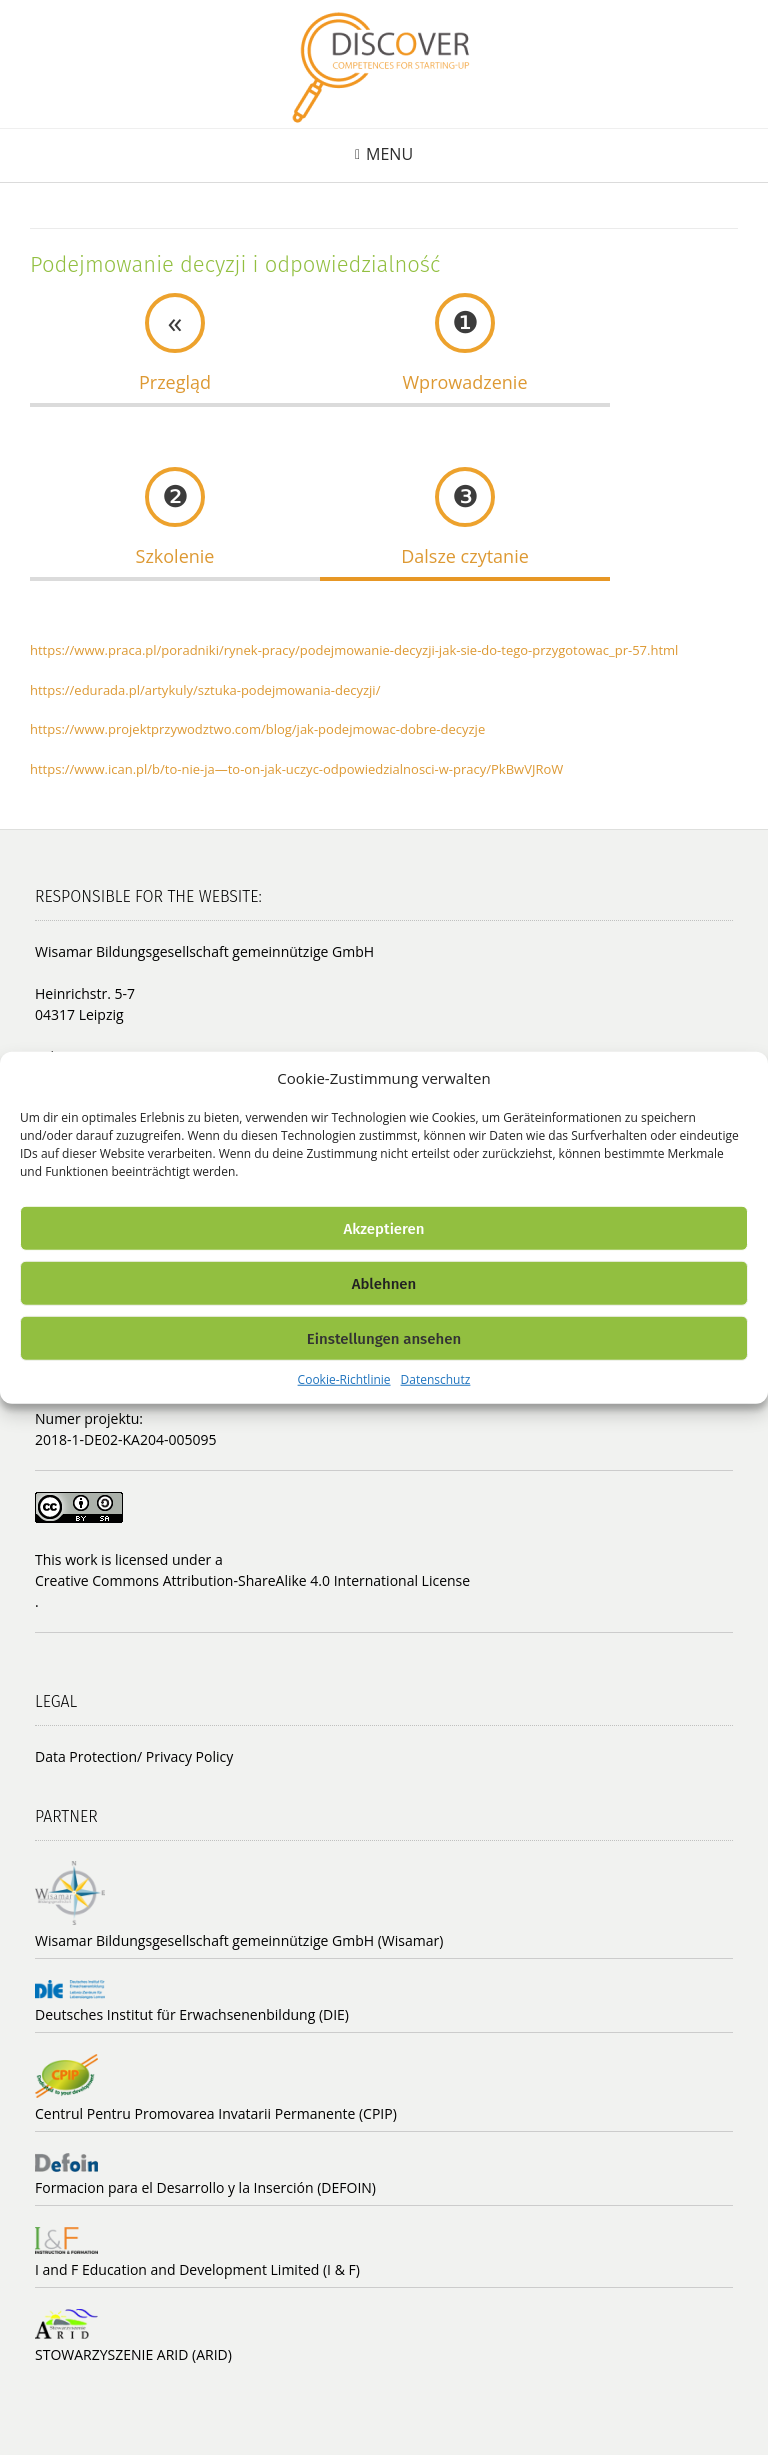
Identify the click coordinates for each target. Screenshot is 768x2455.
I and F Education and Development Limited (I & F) (197, 2269)
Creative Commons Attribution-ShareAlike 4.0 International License (252, 1580)
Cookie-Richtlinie (344, 1379)
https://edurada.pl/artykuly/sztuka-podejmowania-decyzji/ (205, 690)
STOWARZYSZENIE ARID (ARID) (133, 2354)
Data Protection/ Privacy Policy (134, 1756)
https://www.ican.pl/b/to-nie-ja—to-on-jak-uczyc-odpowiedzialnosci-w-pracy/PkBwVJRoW (296, 769)
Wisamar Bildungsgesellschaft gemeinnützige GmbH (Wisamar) (239, 1940)
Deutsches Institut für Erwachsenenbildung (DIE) (192, 2014)
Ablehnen (384, 1283)
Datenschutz (436, 1379)
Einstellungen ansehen (384, 1338)
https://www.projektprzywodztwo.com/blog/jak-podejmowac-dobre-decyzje (257, 729)
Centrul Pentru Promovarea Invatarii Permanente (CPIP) (216, 2113)
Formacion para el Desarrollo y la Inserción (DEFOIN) (205, 2187)
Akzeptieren (383, 1228)
